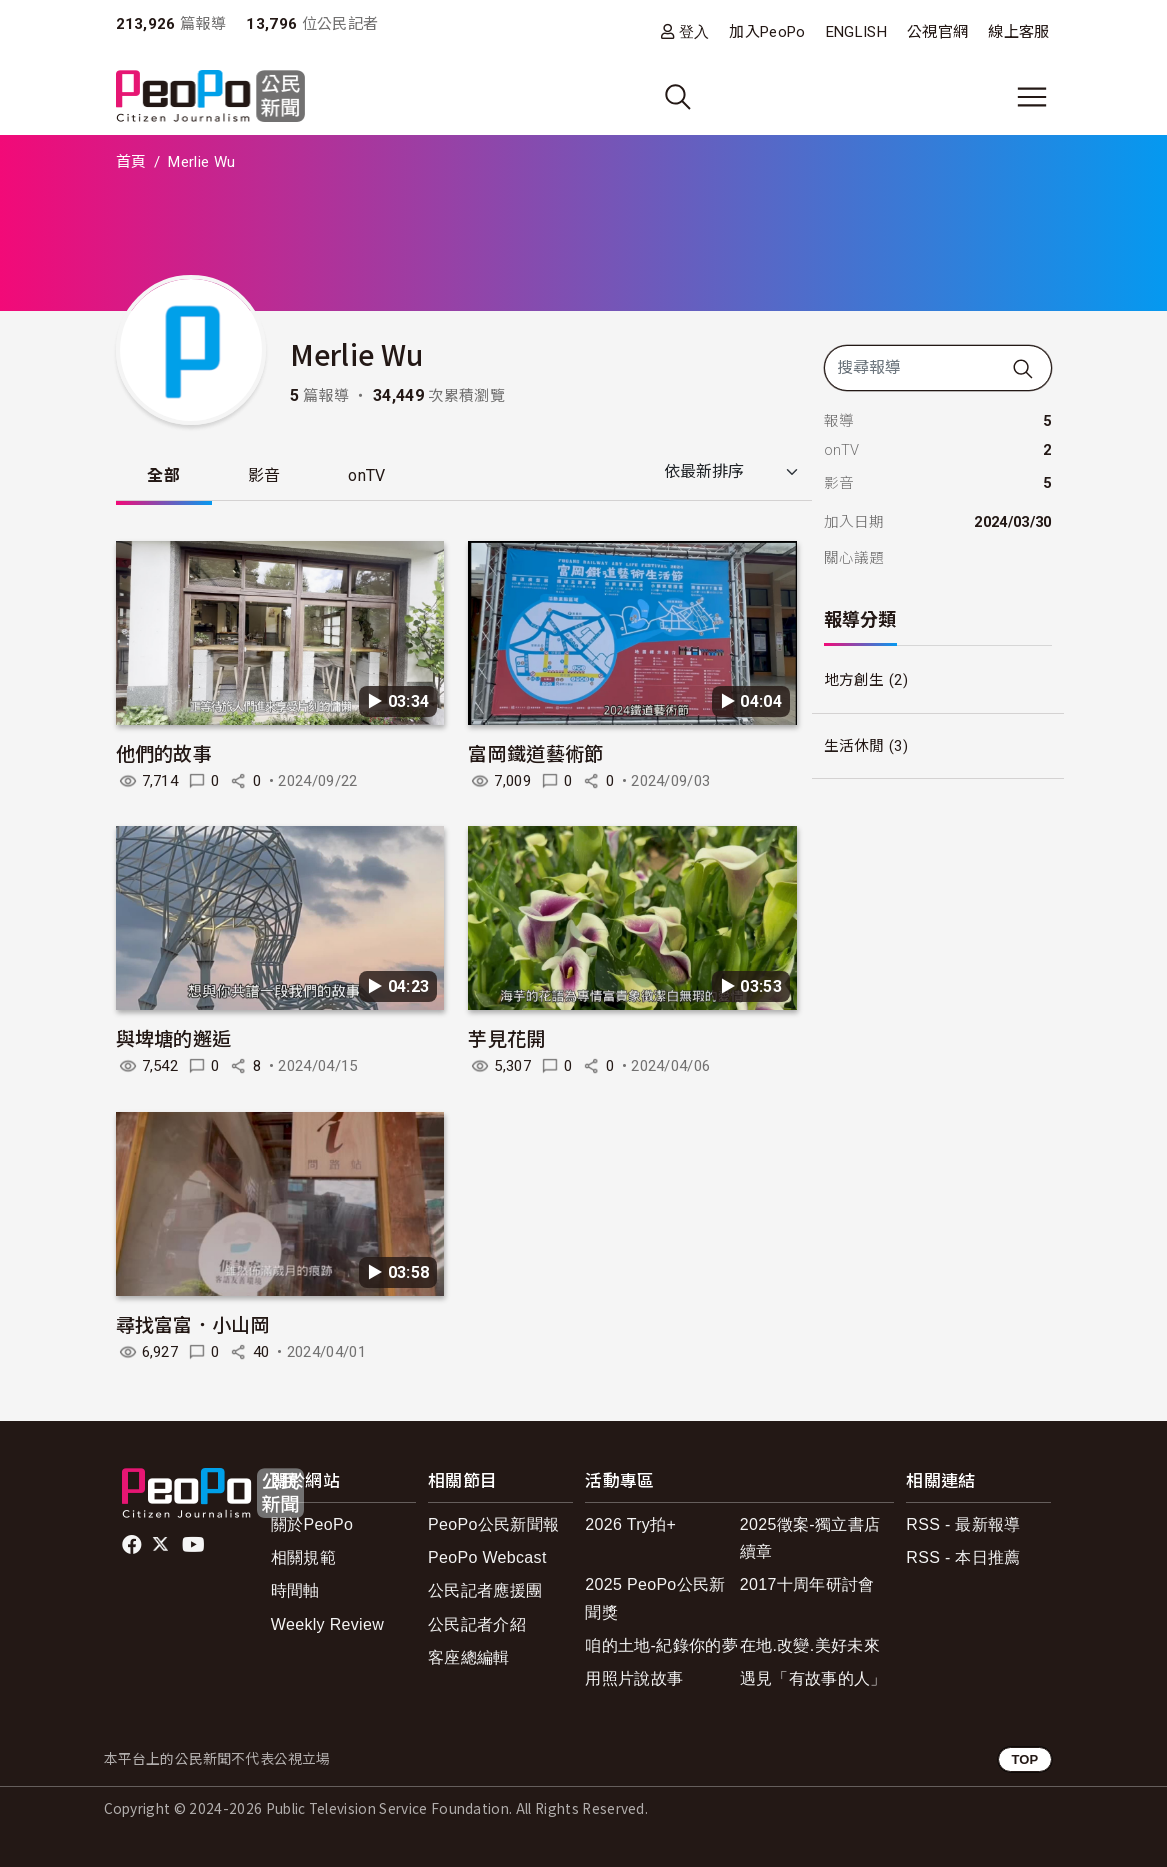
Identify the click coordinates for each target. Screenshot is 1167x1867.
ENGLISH (856, 32)
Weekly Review (327, 1624)
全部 (164, 475)
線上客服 (1018, 32)
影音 (264, 475)
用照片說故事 (634, 1678)
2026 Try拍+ (630, 1524)
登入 (694, 31)
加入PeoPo (767, 32)
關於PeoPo (312, 1524)
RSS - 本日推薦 (963, 1557)
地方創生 (854, 680)
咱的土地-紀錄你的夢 (661, 1645)
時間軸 (295, 1591)
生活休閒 (854, 746)
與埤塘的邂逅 (174, 1038)
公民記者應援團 (485, 1591)
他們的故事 (164, 752)
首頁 (131, 162)
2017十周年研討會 (807, 1585)
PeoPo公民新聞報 (493, 1524)
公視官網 (937, 32)
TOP (1024, 1759)
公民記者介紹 (477, 1624)
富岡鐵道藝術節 (535, 752)
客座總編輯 (469, 1657)
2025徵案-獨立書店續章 (810, 1538)
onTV (367, 475)
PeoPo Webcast (487, 1557)
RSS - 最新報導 (963, 1524)
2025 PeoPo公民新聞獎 (655, 1599)
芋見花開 (506, 1038)
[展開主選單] (1032, 97)
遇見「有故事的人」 (813, 1678)
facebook (133, 1545)
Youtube (195, 1545)
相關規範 (303, 1557)
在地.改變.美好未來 (810, 1645)
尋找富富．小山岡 (193, 1323)
